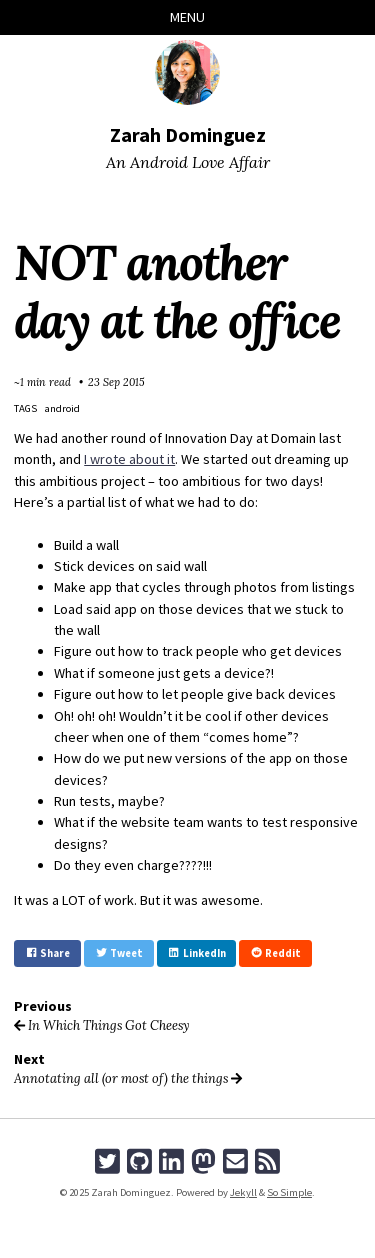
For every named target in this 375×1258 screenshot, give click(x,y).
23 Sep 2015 (116, 382)
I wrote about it (129, 459)
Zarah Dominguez (188, 134)
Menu (187, 17)
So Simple (289, 1192)
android (62, 408)
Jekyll (243, 1192)
